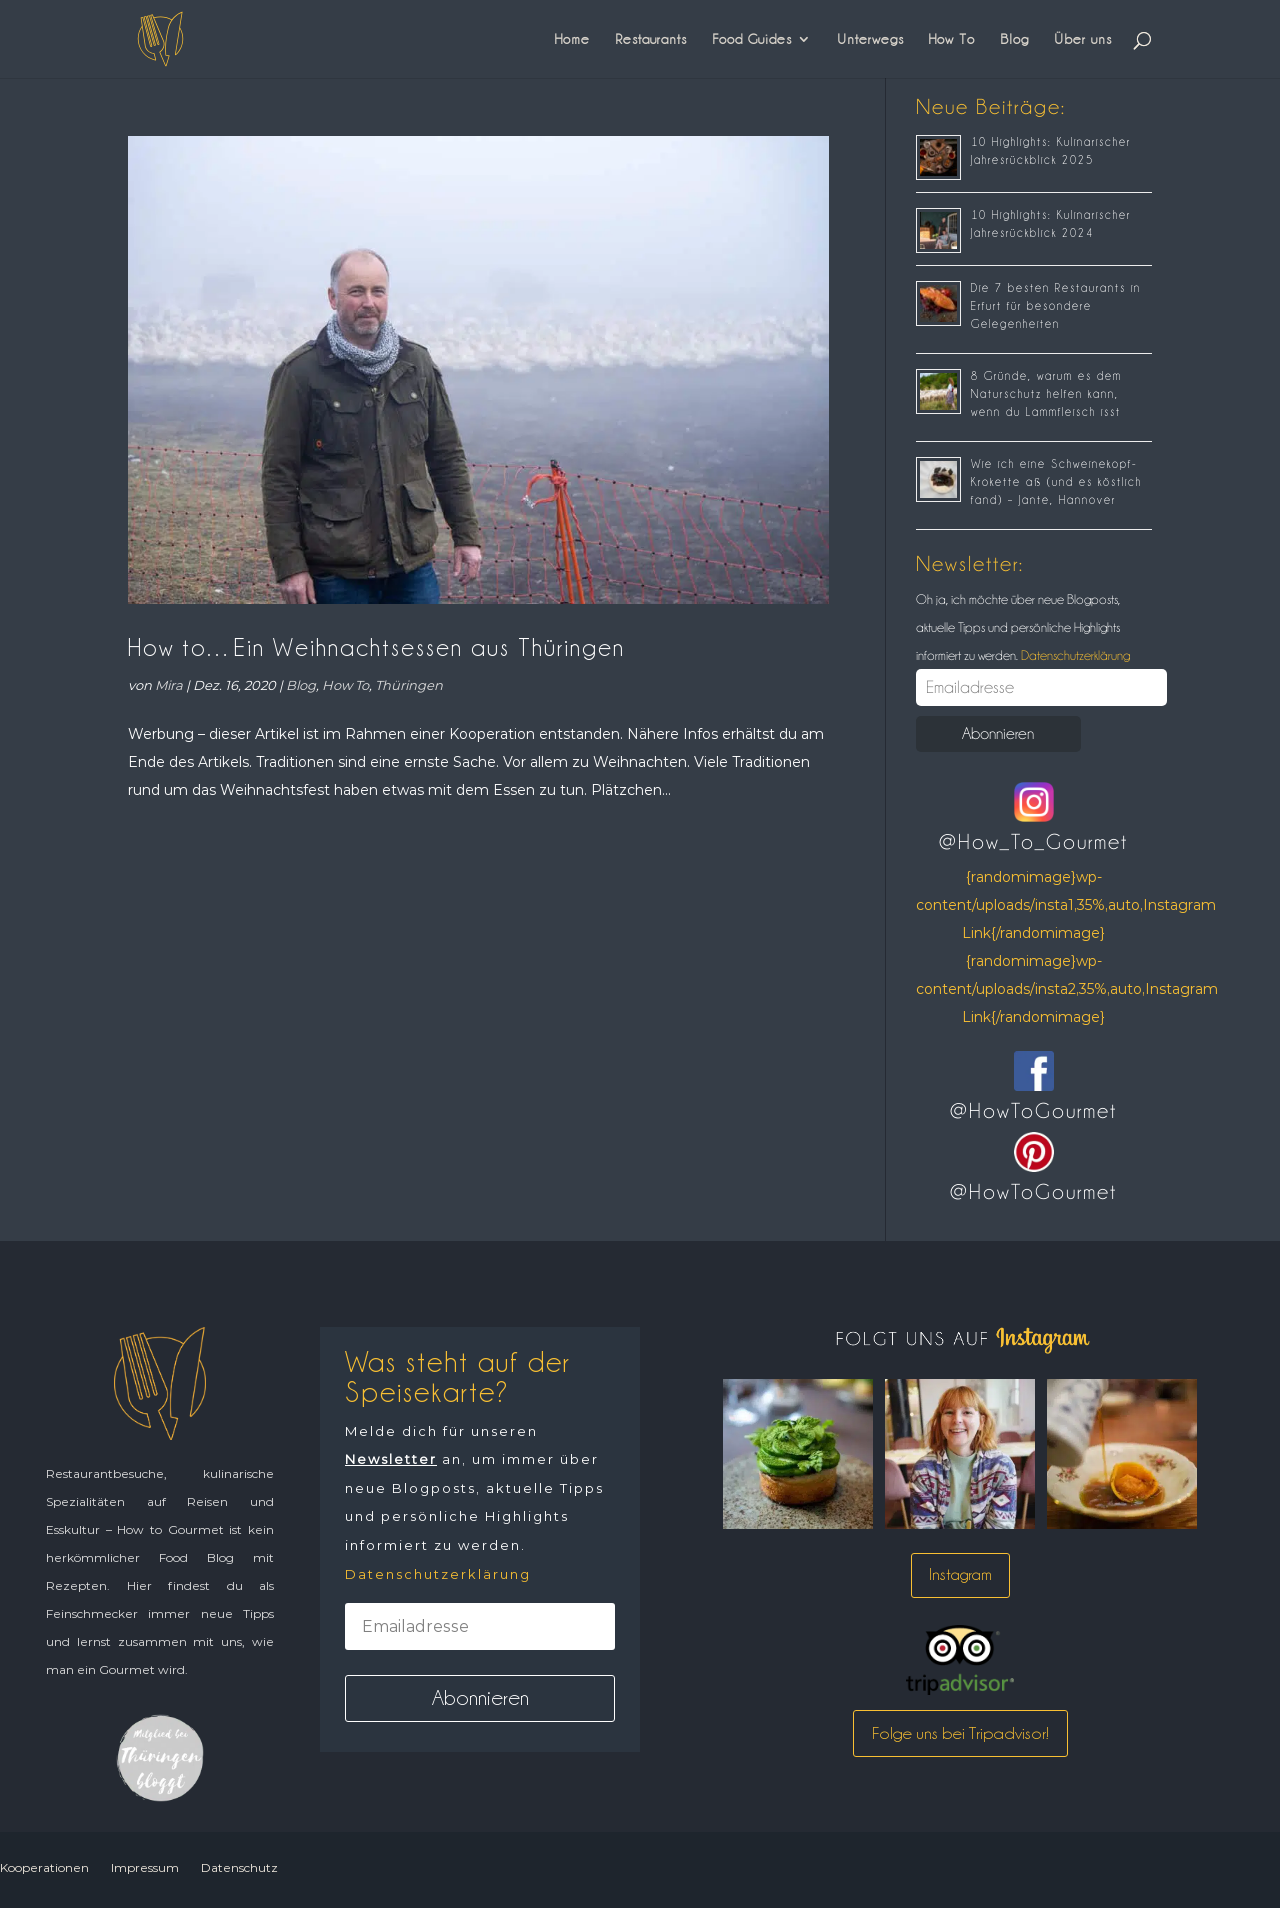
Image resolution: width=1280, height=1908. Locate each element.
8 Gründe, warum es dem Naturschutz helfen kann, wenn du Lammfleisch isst (1046, 394)
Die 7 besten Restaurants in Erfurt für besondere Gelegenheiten (1056, 306)
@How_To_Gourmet (1033, 842)
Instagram (960, 1574)
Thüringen (409, 685)
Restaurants (651, 39)
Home (572, 39)
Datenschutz (239, 1867)
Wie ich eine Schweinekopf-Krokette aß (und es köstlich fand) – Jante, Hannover (1056, 482)
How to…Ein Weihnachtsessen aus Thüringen (376, 647)
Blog (1014, 39)
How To (952, 39)
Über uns (1083, 39)
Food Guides (752, 39)
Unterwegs (870, 39)
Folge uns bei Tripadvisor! (960, 1733)
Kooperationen (44, 1867)
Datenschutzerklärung (1074, 655)
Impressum (145, 1867)
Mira (169, 685)
